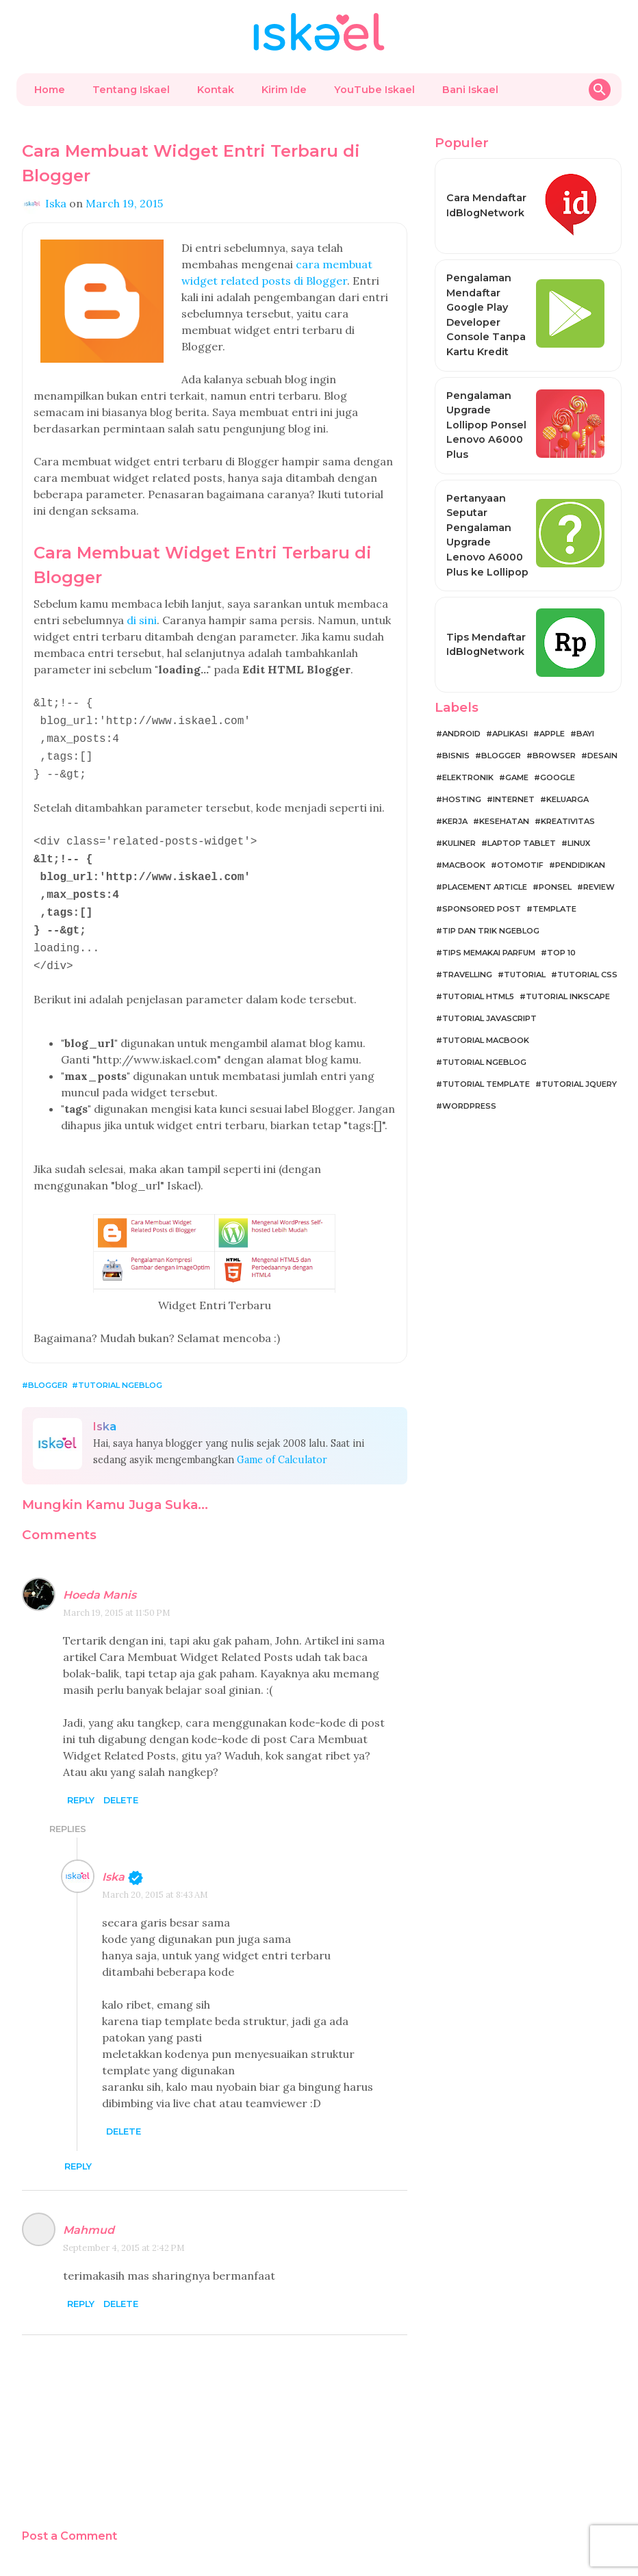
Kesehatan (504, 821)
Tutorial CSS (587, 974)
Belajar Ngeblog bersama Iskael (304, 2562)
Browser (554, 755)
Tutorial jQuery (579, 1084)
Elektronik (468, 777)
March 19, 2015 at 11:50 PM (116, 1595)
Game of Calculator (282, 1442)
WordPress (469, 1106)
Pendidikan (580, 865)
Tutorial (525, 974)
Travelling (467, 974)
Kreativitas (568, 821)
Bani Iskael (470, 89)
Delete (120, 1782)
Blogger (48, 1367)
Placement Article (484, 887)
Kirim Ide (284, 89)
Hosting (461, 799)
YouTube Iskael (374, 89)
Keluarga (567, 799)
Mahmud (88, 2212)
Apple (552, 733)
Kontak (215, 89)
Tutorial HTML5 (478, 996)
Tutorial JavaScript (489, 1018)
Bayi (585, 733)
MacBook (463, 865)
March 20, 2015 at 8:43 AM (155, 1877)
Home (49, 89)
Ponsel (555, 887)
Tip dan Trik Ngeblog (490, 931)
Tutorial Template (486, 1084)
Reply (80, 1782)
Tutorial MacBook (485, 1040)
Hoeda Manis (99, 1577)
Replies (67, 1811)
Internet (514, 799)
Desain (602, 755)
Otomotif (520, 865)
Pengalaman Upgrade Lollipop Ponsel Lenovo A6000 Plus (486, 425)
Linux (578, 843)
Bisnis (456, 755)
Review (599, 887)
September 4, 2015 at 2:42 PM (124, 2230)
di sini (142, 620)
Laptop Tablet (521, 843)
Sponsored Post (481, 909)
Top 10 (561, 952)
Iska (113, 1859)
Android (461, 733)
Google (557, 777)
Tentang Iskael (131, 89)
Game (516, 777)
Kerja (455, 821)
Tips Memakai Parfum (488, 952)
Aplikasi (510, 733)
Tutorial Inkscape (568, 996)
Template (554, 909)
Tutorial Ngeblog (120, 1367)
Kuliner (459, 843)
